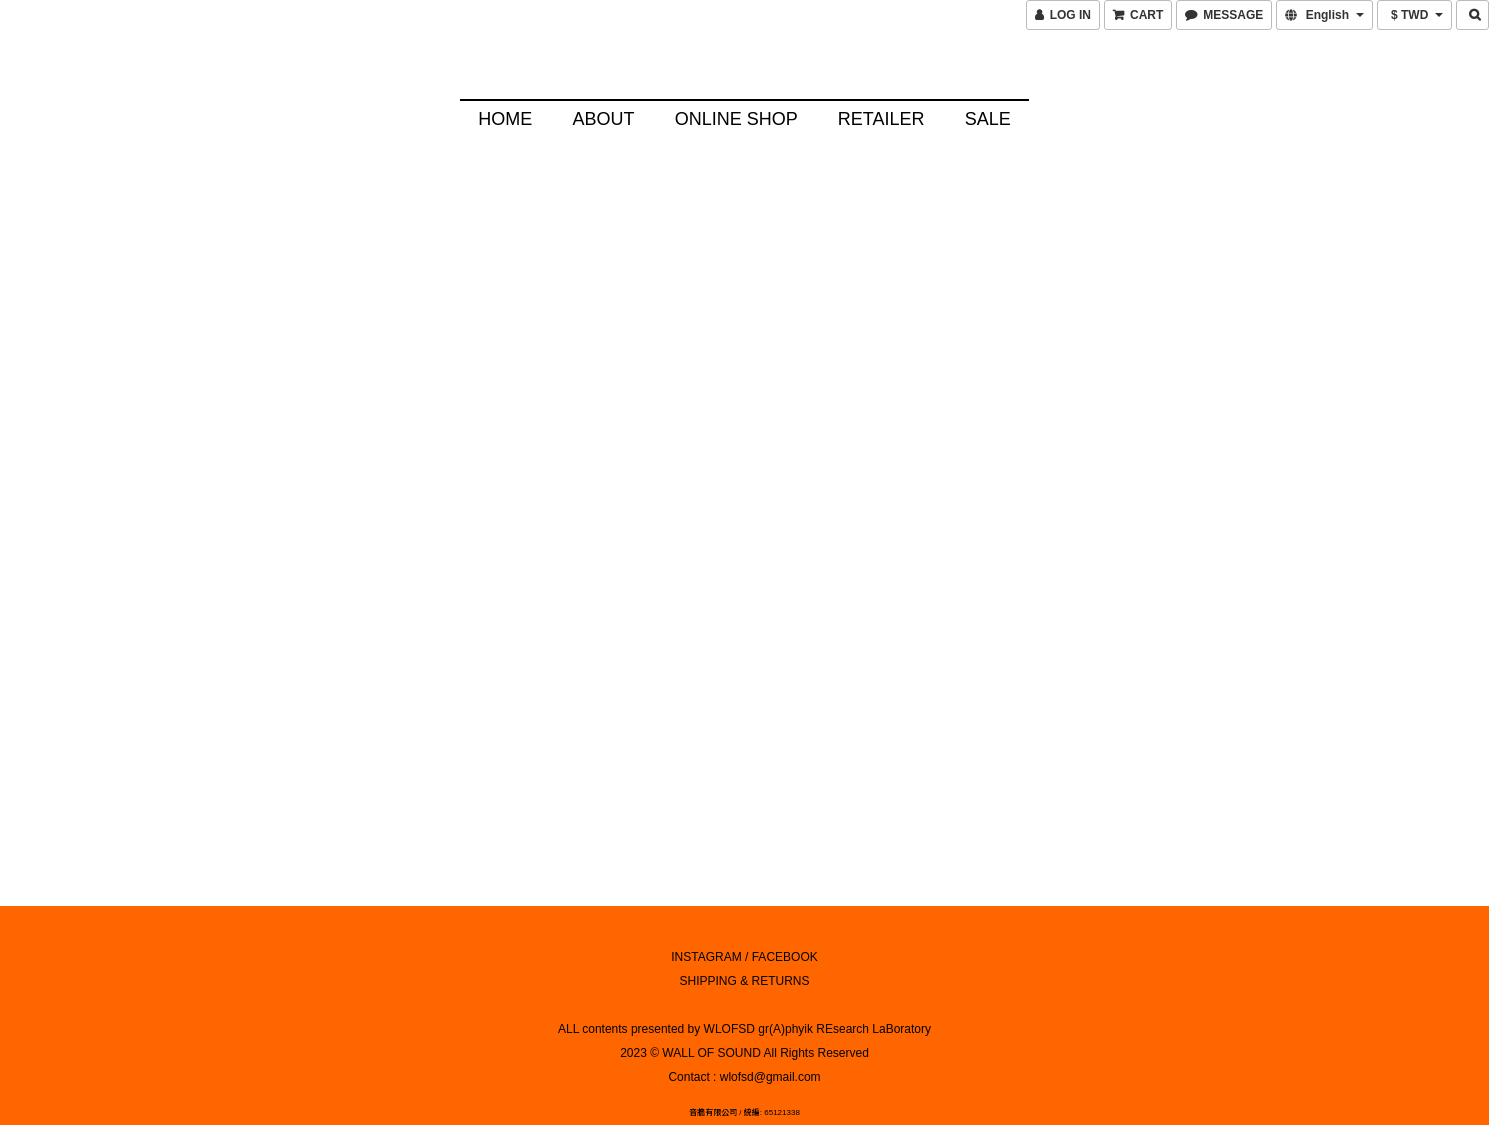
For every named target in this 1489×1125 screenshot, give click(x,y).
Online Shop (736, 119)
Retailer (881, 119)
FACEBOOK (785, 938)
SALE (988, 119)
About (603, 119)
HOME (505, 119)
